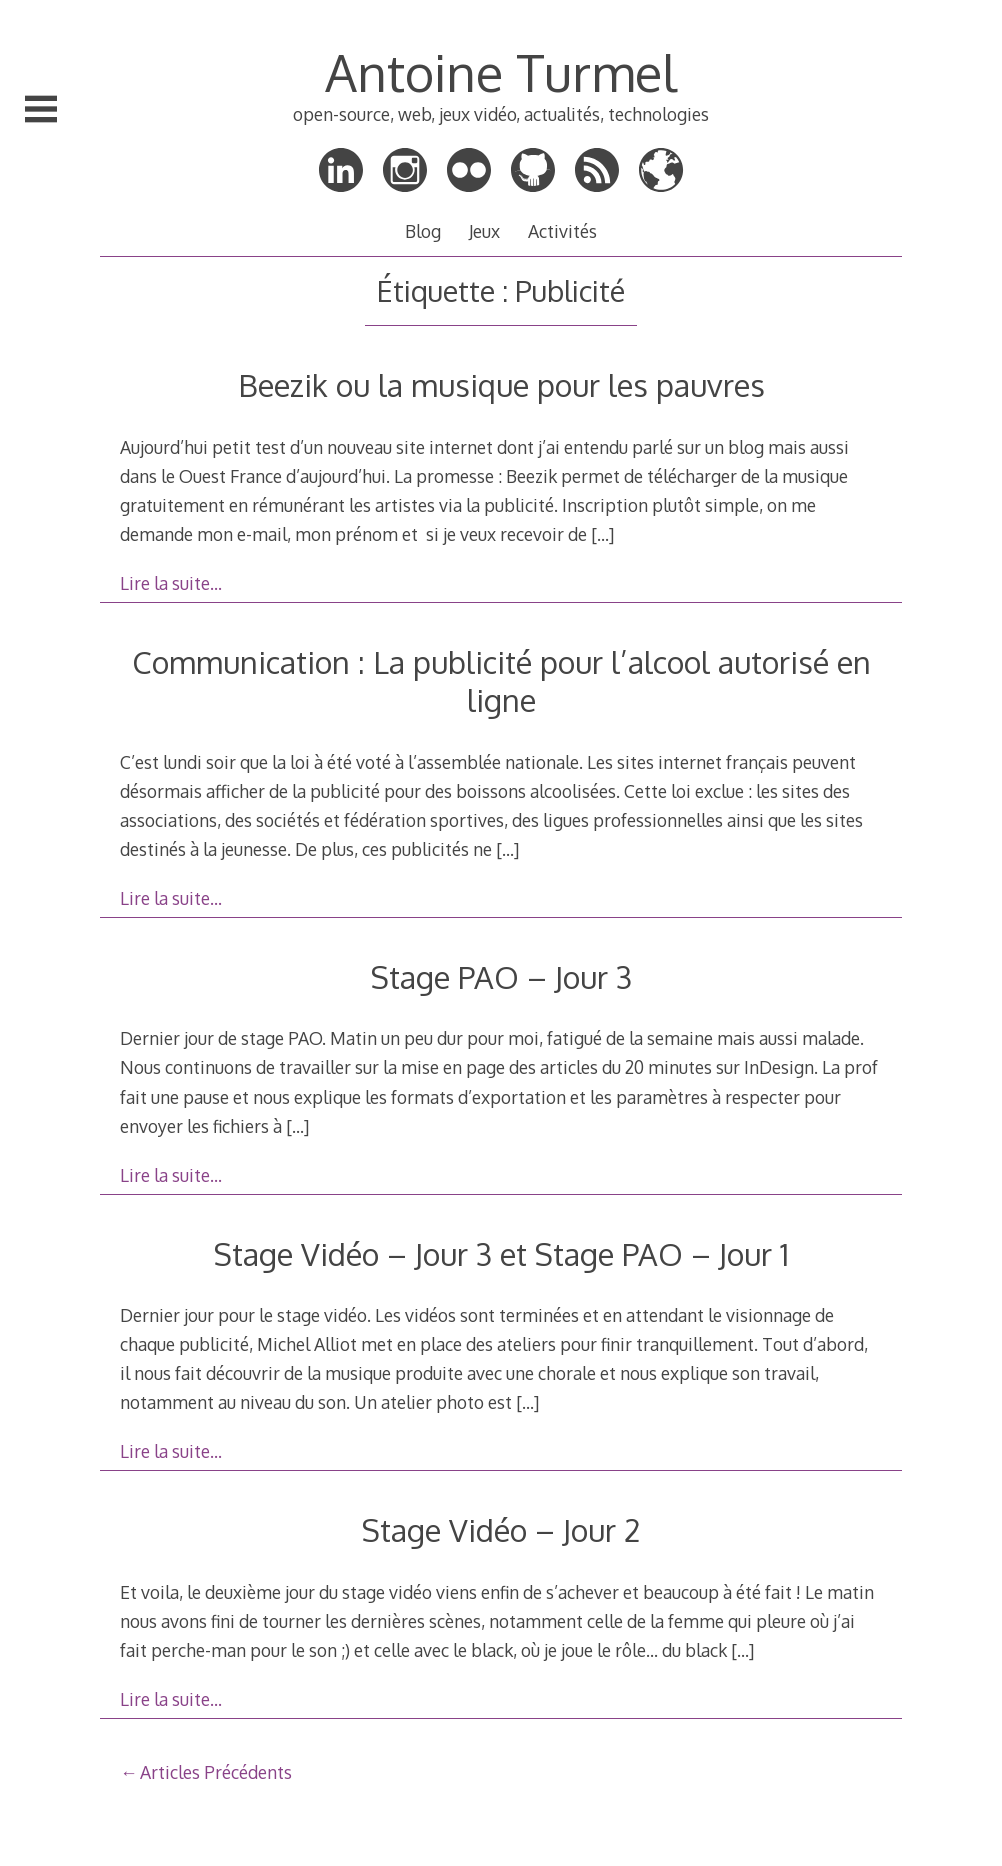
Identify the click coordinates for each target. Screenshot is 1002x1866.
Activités (562, 231)
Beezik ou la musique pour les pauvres (501, 384)
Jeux (484, 231)
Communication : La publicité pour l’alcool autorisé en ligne (501, 680)
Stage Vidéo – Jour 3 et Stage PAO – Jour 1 (501, 1253)
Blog (423, 231)
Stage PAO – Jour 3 (501, 976)
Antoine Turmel (501, 72)
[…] (602, 534)
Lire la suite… (171, 583)
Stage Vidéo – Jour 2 (501, 1529)
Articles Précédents (216, 1772)
